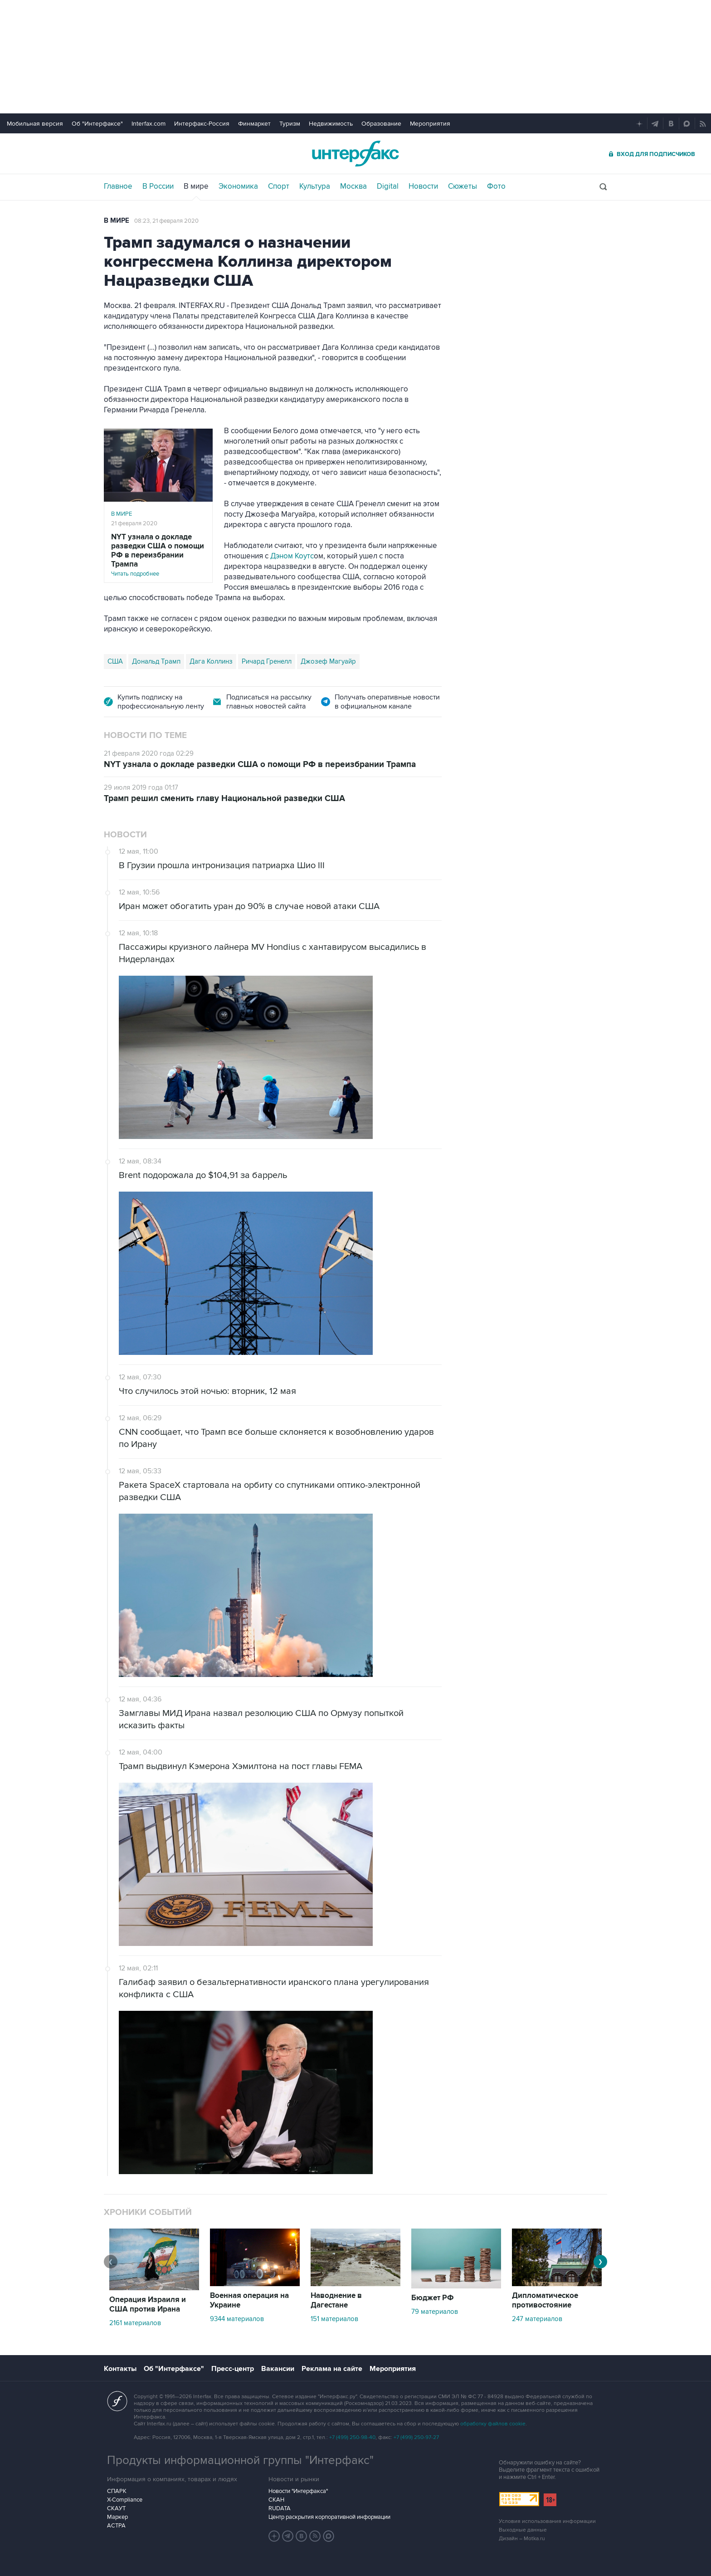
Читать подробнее (158, 555)
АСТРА (116, 2525)
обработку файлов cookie (493, 2423)
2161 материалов (135, 2323)
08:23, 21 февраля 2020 (166, 221)
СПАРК (117, 2491)
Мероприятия (430, 123)
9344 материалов (237, 2319)
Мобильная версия (35, 123)
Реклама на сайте (332, 2368)
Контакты (120, 2368)
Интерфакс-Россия (201, 123)
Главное (118, 186)
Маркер (117, 2517)
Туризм (289, 123)
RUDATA (279, 2508)
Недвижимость (331, 123)
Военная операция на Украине (249, 2300)
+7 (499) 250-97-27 (416, 2437)
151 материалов (334, 2319)
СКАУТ (116, 2508)
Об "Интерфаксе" (97, 123)
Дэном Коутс (292, 556)
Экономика (238, 186)
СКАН (276, 2499)
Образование (381, 123)
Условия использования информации (547, 2521)
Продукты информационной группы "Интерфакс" (240, 2460)
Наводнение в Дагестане (336, 2300)
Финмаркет (254, 123)
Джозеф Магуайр (328, 661)
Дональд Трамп (156, 661)
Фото (496, 186)
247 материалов (537, 2319)
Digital (388, 186)
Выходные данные (523, 2530)
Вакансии (277, 2368)
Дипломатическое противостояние (545, 2300)
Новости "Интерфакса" (298, 2491)
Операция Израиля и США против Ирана (147, 2304)
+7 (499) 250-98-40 (352, 2437)
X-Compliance (124, 2499)
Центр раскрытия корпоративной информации (329, 2517)
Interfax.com (148, 123)
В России (158, 186)
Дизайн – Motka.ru (522, 2538)
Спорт (278, 186)
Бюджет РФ (432, 2297)
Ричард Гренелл (267, 661)
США (115, 661)
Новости (423, 186)
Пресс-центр (232, 2368)
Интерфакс (355, 153)
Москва (353, 186)
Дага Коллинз (211, 661)
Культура (314, 186)
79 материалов (434, 2311)
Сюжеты (462, 186)
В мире (196, 186)
